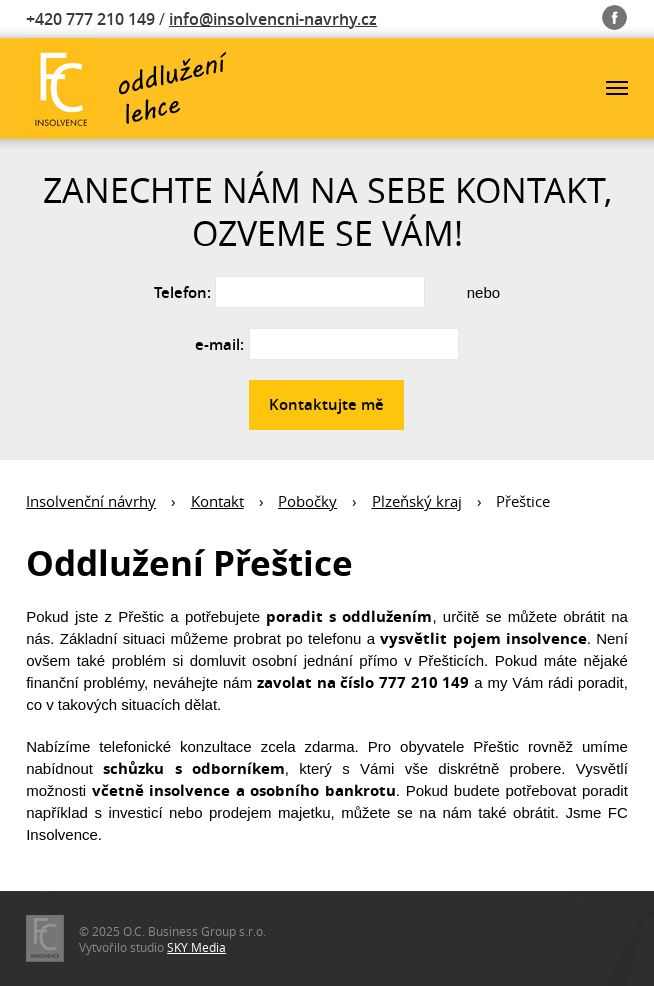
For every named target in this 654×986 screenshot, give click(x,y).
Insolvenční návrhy (91, 501)
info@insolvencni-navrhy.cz (273, 19)
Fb (614, 13)
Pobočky (307, 501)
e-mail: (219, 344)
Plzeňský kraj (417, 501)
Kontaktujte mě (326, 404)
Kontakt (217, 501)
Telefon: (182, 292)
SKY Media (196, 947)
